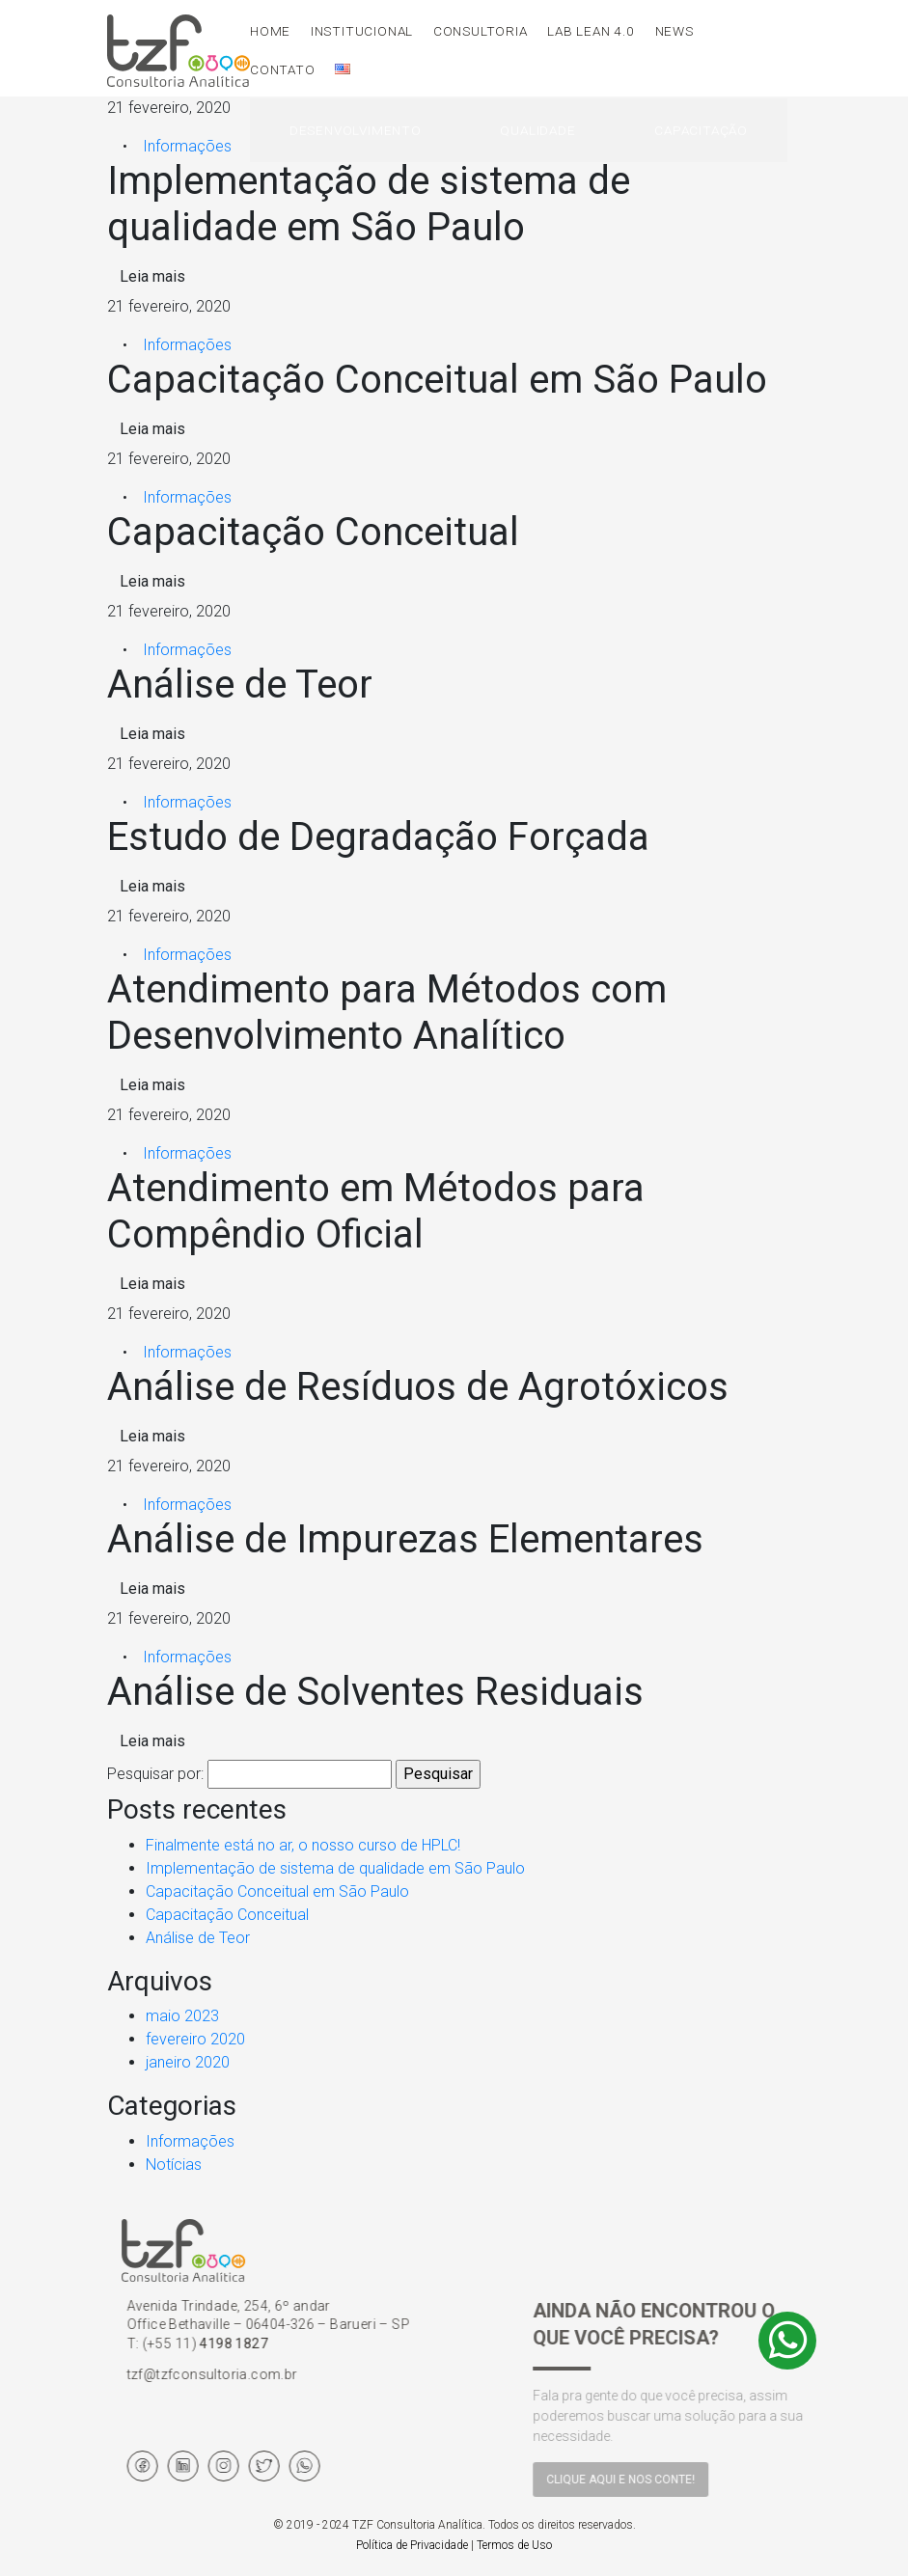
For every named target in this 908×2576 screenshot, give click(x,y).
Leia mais (152, 276)
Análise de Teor (198, 1938)
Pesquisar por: (155, 1774)
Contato (283, 69)
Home (270, 31)
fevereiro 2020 (195, 2039)
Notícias (174, 2164)
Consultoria (480, 31)
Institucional (362, 31)
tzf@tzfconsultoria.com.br (272, 2374)
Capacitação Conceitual (227, 1914)
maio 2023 (182, 2016)
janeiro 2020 (188, 2062)
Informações (187, 146)
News (674, 31)
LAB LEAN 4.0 (591, 31)
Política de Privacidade (412, 2545)
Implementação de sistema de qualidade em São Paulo (335, 1868)
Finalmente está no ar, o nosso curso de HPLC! (303, 1845)
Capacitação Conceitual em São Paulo (277, 1891)
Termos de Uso (514, 2545)
